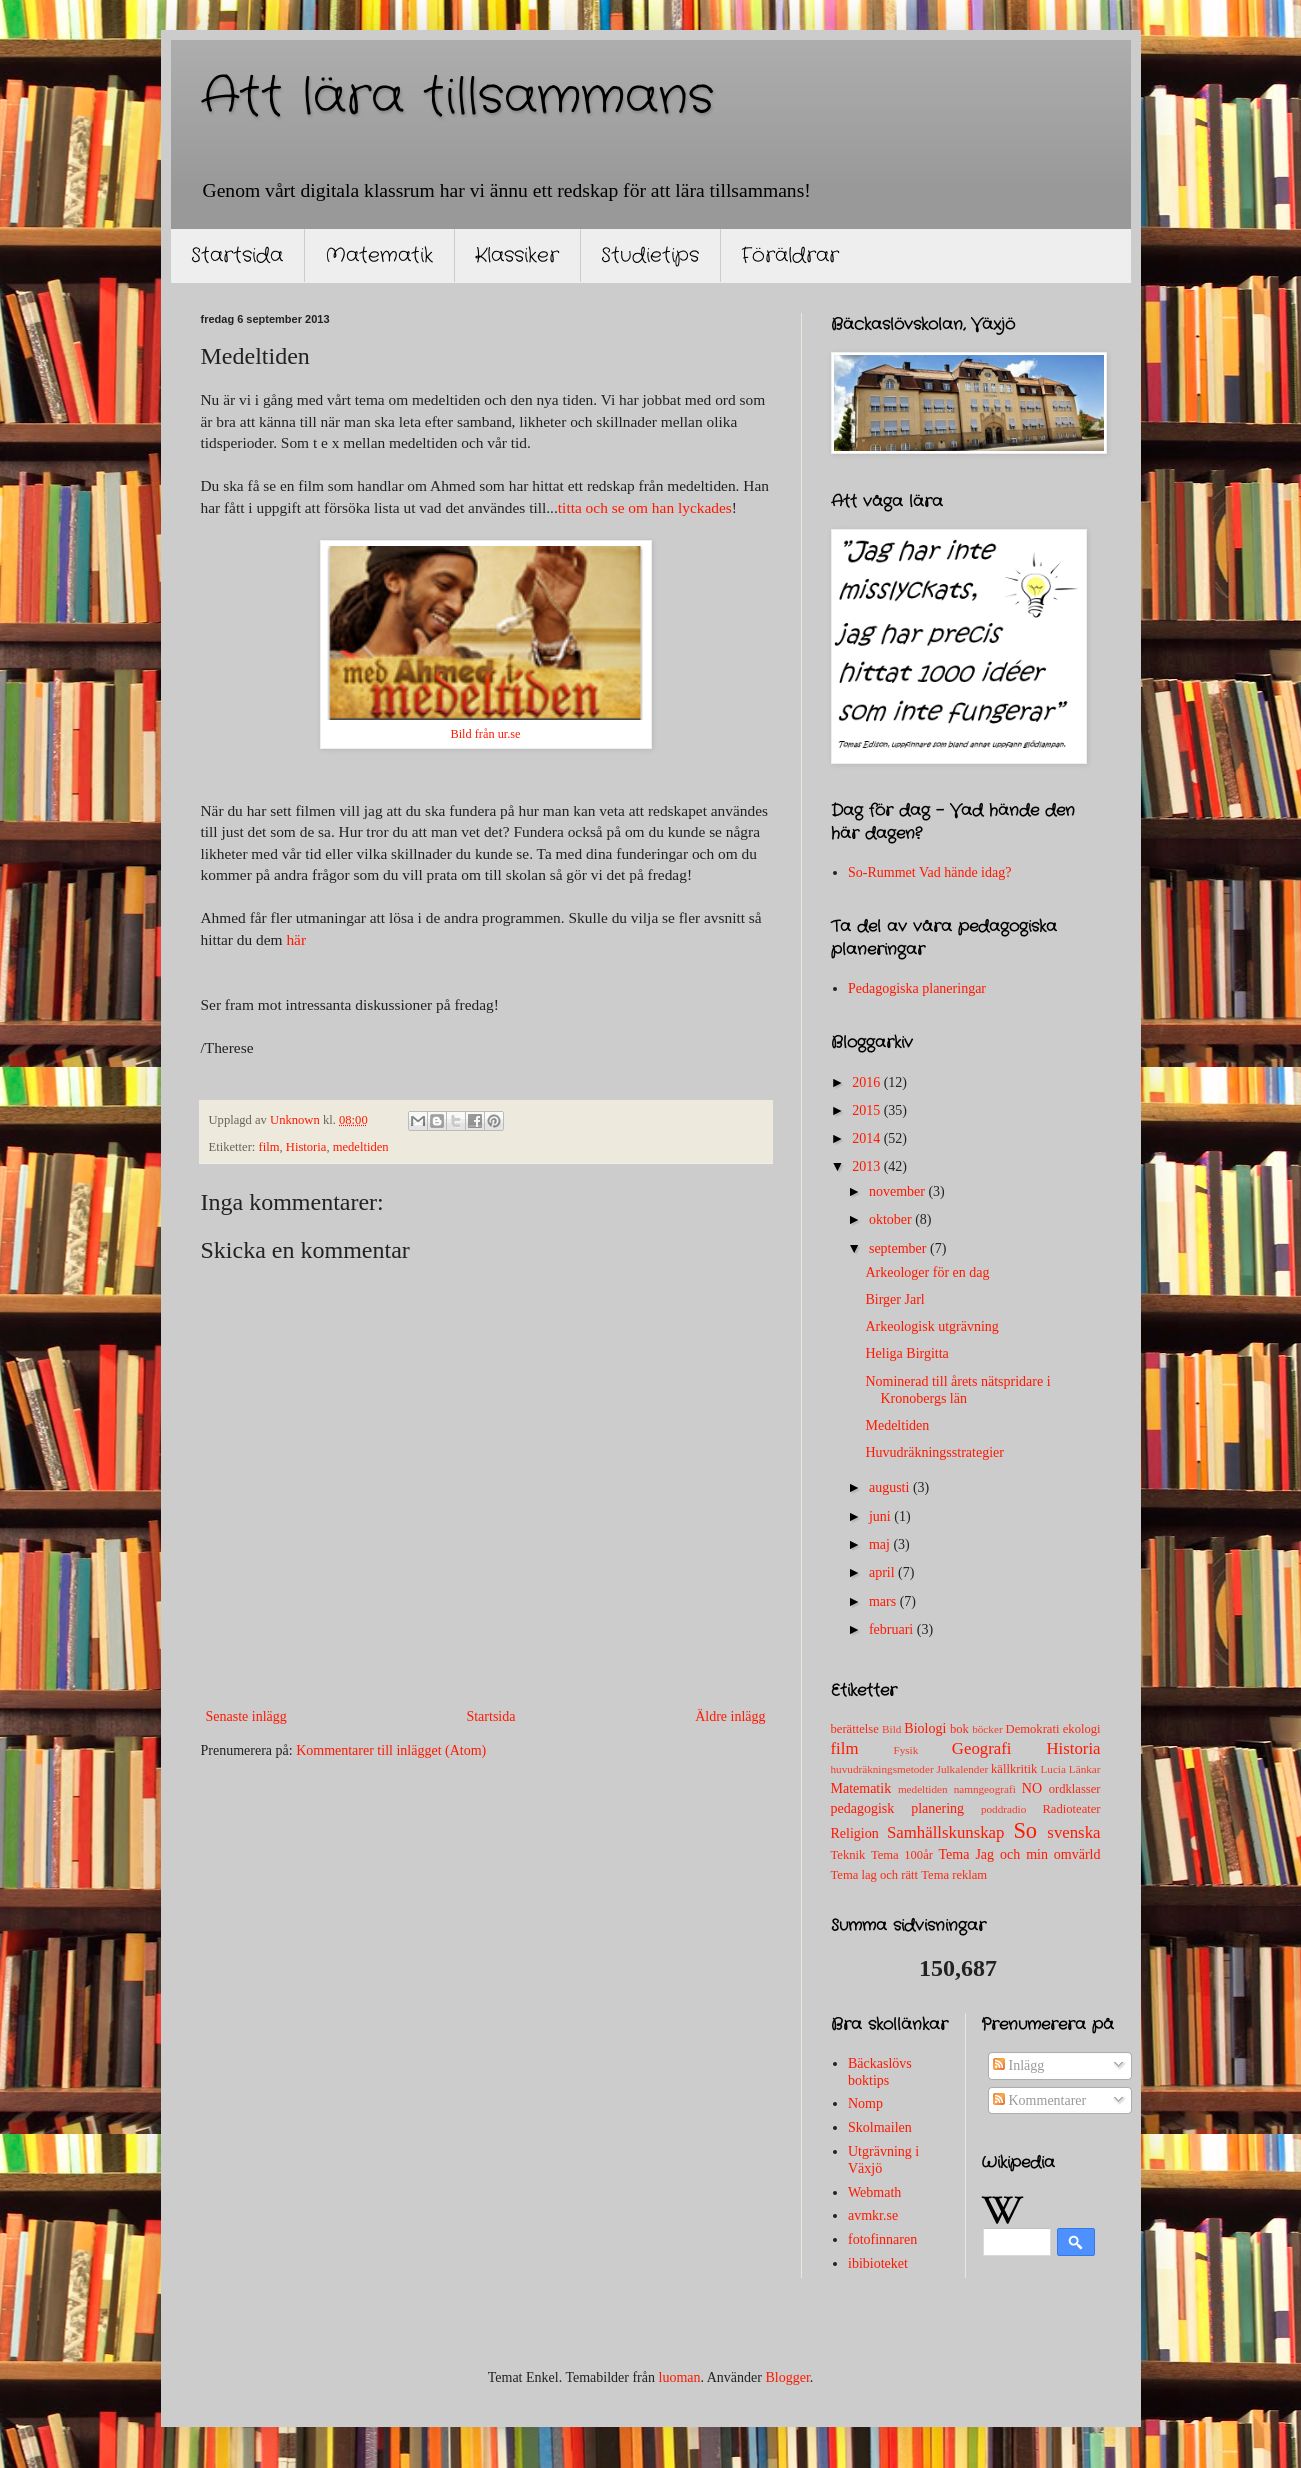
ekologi (1082, 1729)
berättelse (855, 1729)
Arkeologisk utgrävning (931, 1326)
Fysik (905, 1750)
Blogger (787, 2377)
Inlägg (1018, 2065)
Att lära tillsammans (457, 98)
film (269, 1147)
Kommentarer (1039, 2100)
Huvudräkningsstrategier (934, 1452)
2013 (868, 1166)
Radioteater (1071, 1809)
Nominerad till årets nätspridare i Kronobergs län (957, 1390)
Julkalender (963, 1769)
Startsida (237, 255)
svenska (1073, 1832)
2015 (868, 1110)
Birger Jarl (894, 1299)
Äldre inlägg (730, 1716)
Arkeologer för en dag (927, 1272)
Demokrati (1033, 1729)
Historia (306, 1147)
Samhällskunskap (945, 1832)
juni (881, 1516)
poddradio (1003, 1809)
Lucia (1052, 1769)
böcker (987, 1729)
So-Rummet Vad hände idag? (929, 872)
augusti (891, 1487)
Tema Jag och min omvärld (1020, 1854)
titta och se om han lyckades (645, 507)
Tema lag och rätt (875, 1875)
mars (884, 1601)
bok (959, 1729)
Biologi (925, 1728)
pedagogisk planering (898, 1808)
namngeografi (985, 1789)
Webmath (874, 2192)
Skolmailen (880, 2127)
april (883, 1572)
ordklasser (1075, 1789)
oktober (892, 1219)
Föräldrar (790, 255)
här (296, 939)
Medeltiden (897, 1425)
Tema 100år (902, 1855)
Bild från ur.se (485, 734)
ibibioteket (878, 2263)
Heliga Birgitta (906, 1353)
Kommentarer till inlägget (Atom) (391, 1750)
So (1025, 1830)
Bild (891, 1729)
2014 (868, 1138)
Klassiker (517, 255)
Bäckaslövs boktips (880, 2072)
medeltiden (361, 1147)
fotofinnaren (882, 2239)
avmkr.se (873, 2215)
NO (1032, 1788)
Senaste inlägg (246, 1716)
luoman (680, 2377)
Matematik (379, 255)
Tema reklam (954, 1875)
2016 (868, 1082)
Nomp (865, 2103)
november (898, 1191)
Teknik (848, 1855)
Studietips (650, 255)
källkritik (1014, 1769)
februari (893, 1629)
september (899, 1248)
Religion (855, 1833)
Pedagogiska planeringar (917, 988)
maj (881, 1544)
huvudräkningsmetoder (882, 1769)
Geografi (982, 1748)
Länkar (1085, 1769)
